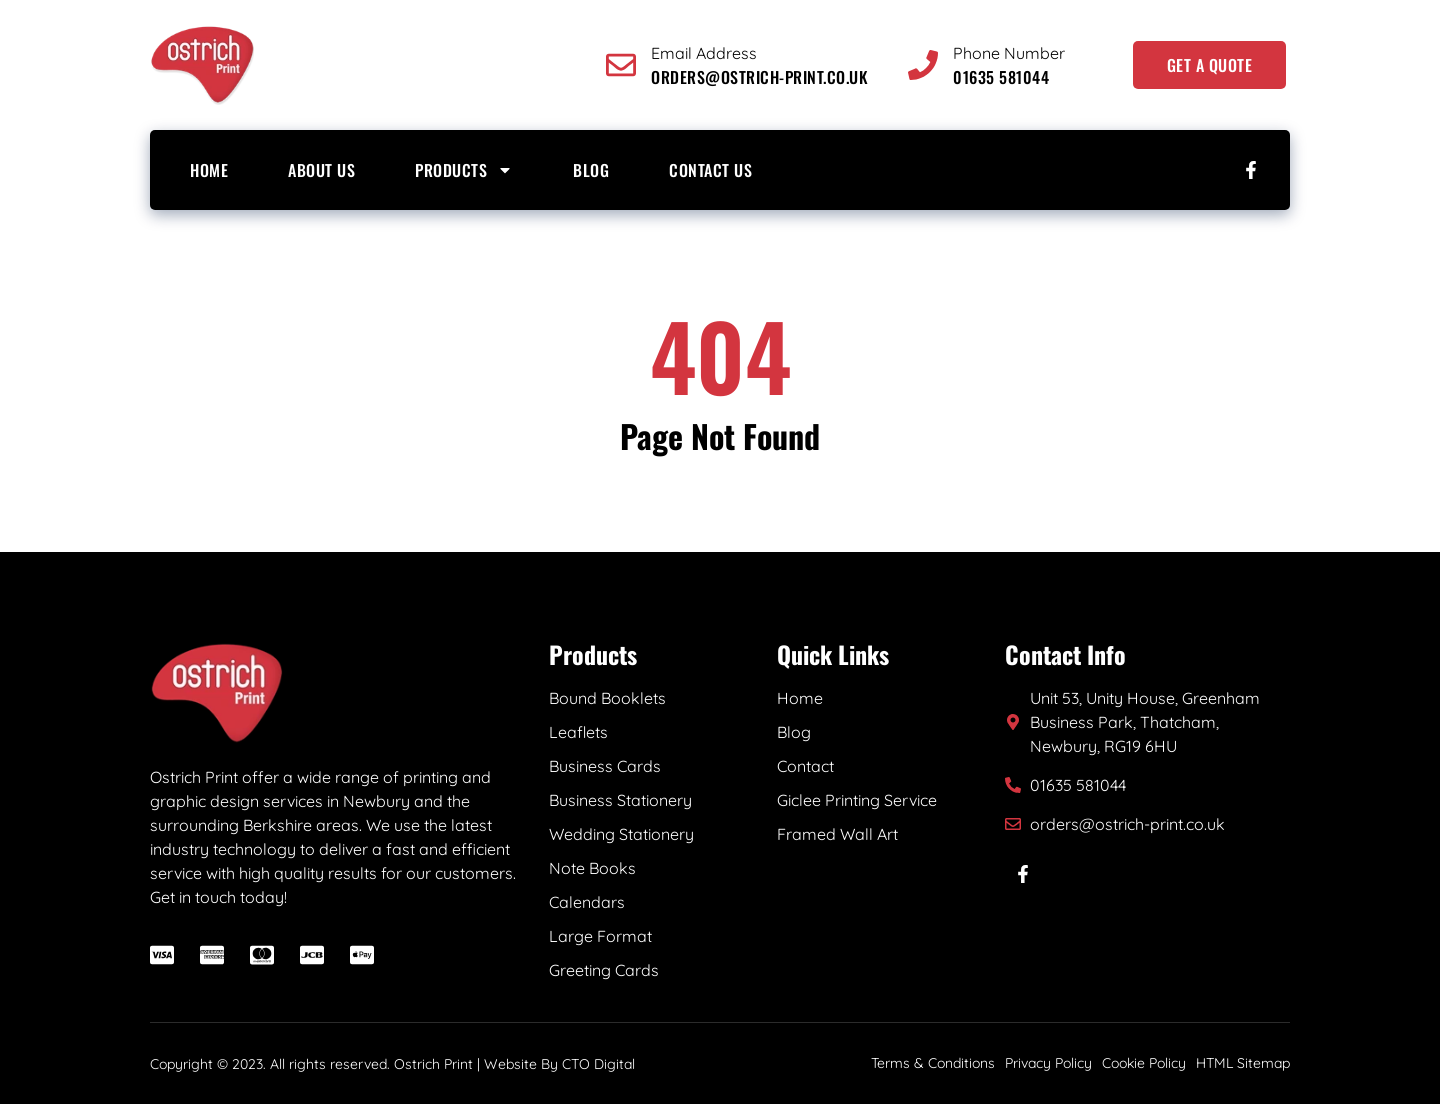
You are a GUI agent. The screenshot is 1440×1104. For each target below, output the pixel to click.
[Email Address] (621, 65)
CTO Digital (598, 1064)
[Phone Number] (923, 65)
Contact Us (710, 170)
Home (209, 170)
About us (321, 170)
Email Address (704, 53)
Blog (591, 170)
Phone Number (1009, 53)
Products (464, 170)
